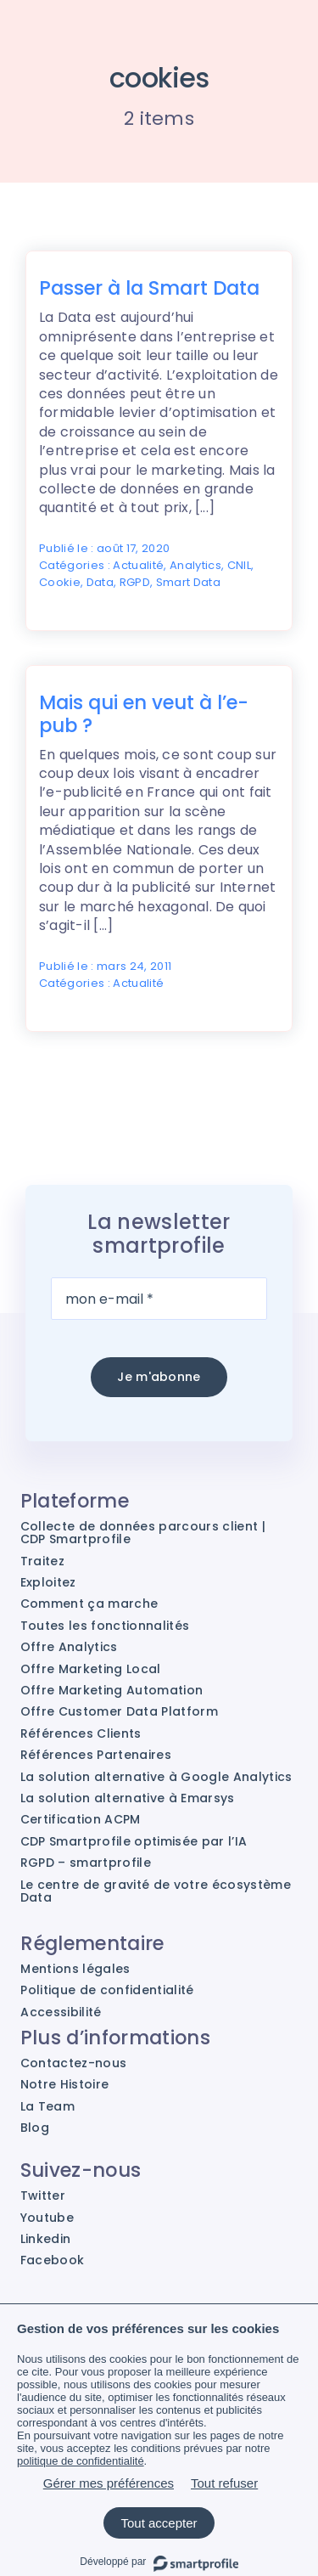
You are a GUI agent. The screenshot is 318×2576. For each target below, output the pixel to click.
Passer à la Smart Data (149, 288)
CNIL (239, 565)
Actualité (138, 565)
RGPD (135, 582)
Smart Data (188, 582)
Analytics (195, 565)
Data (100, 582)
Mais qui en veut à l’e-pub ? (143, 714)
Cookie (60, 582)
